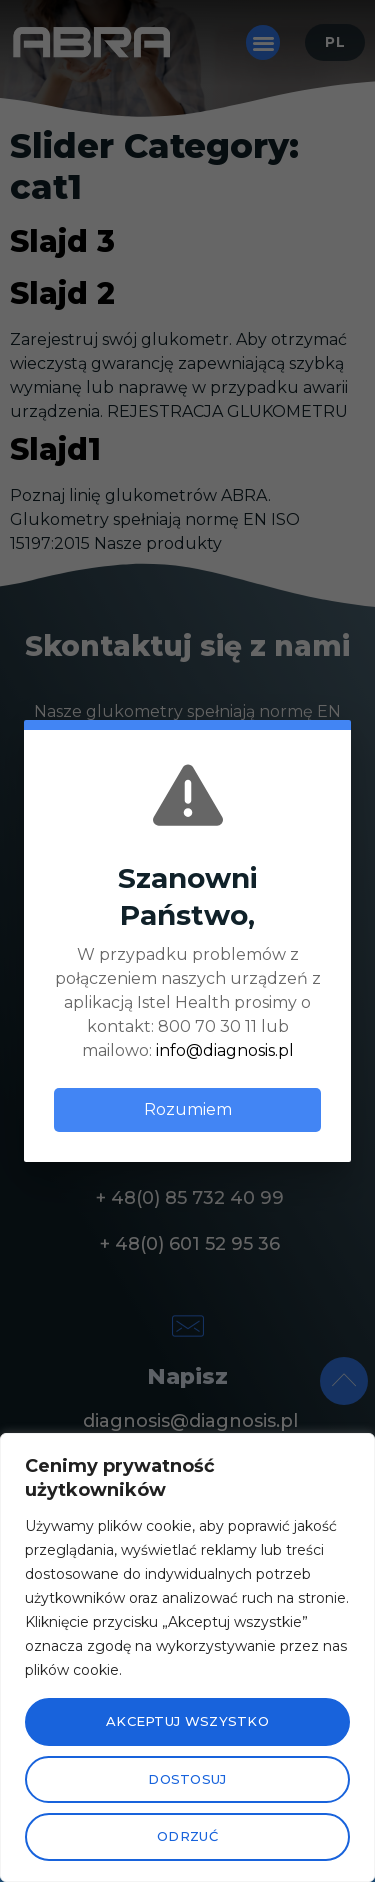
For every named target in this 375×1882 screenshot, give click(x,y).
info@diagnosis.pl (225, 1050)
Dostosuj (187, 1779)
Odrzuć (187, 1836)
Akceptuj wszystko (187, 1721)
